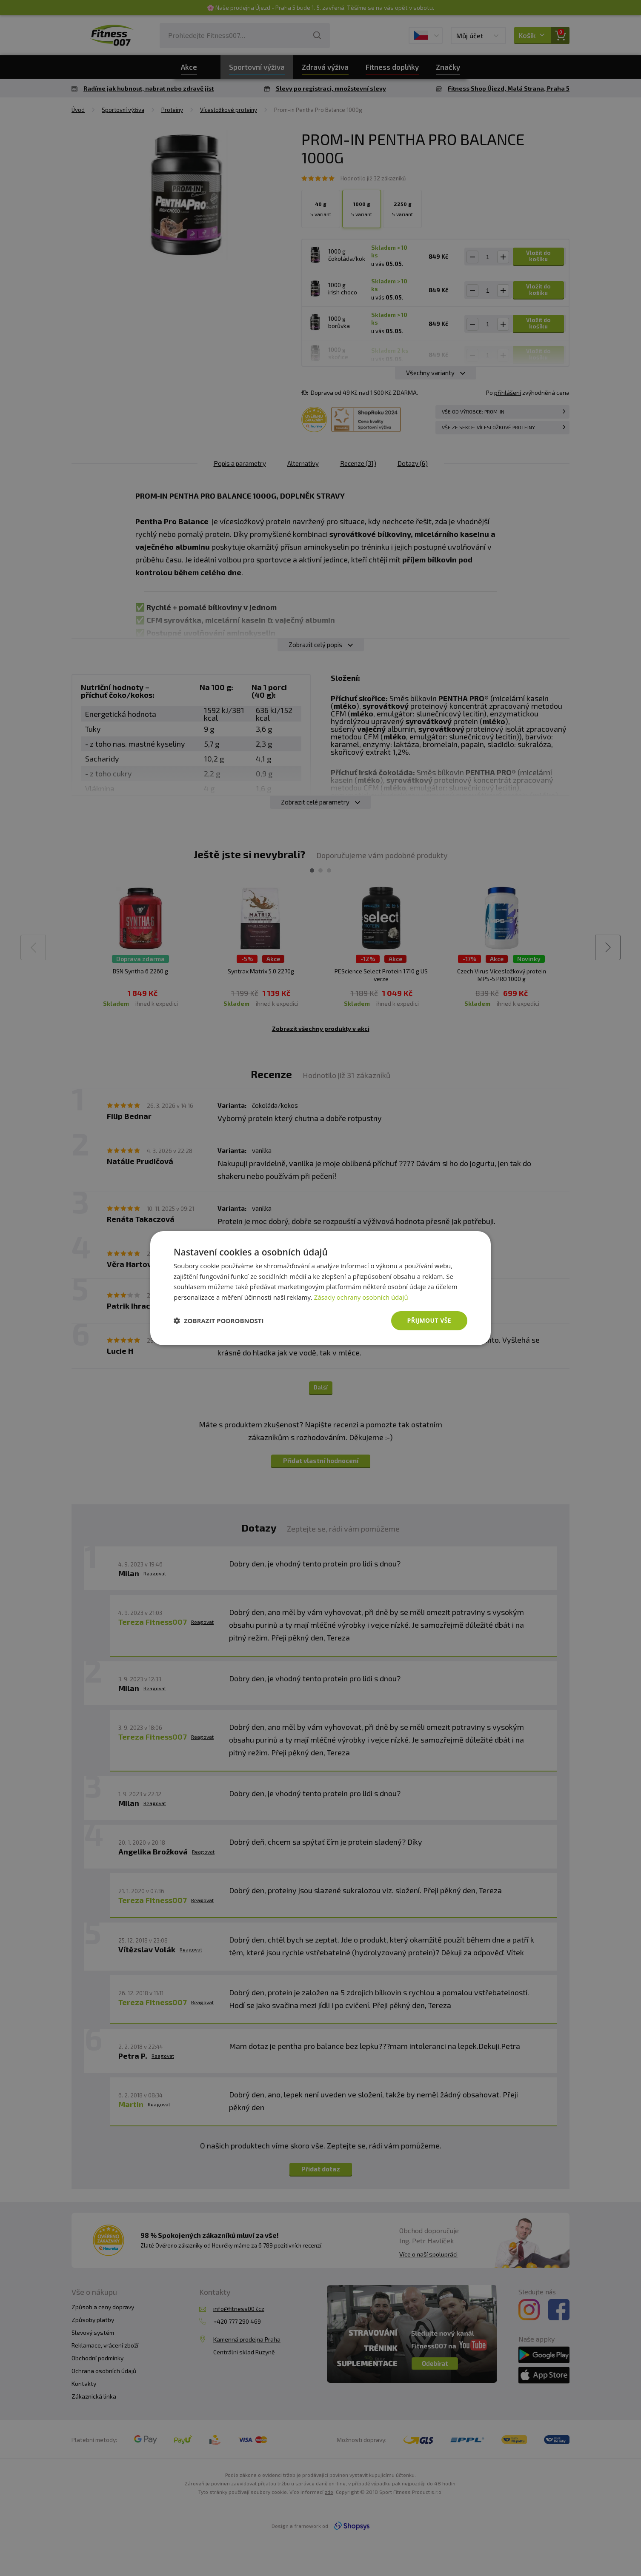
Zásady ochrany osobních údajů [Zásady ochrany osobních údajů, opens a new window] (361, 1297)
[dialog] (320, 1288)
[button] (219, 1320)
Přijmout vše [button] (429, 1320)
